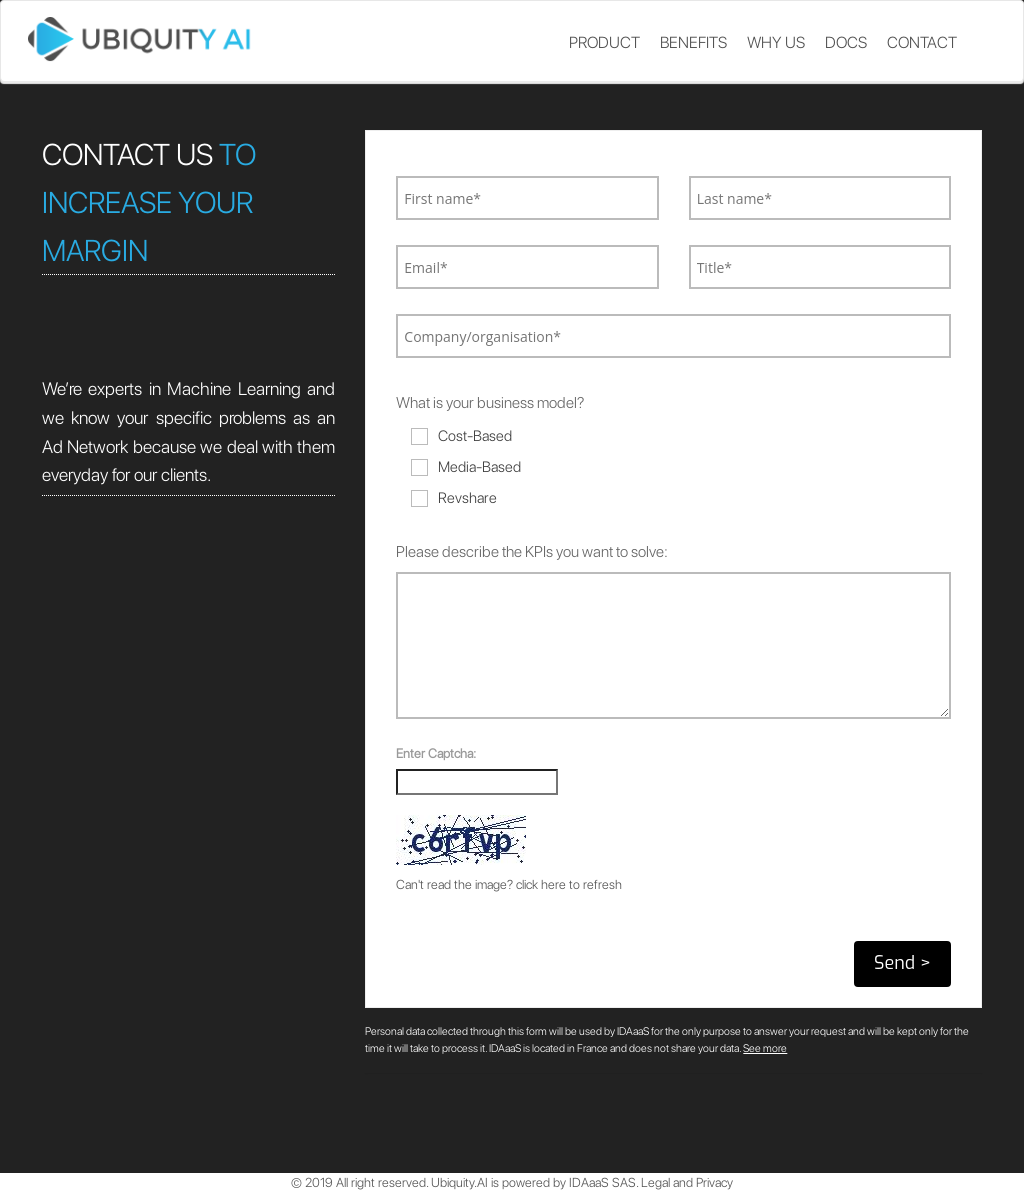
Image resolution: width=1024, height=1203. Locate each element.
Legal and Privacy (687, 1182)
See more (765, 1048)
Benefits (693, 42)
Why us (776, 42)
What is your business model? (490, 402)
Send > (902, 963)
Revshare (454, 498)
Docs (846, 42)
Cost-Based (461, 436)
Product (604, 42)
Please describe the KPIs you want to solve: (532, 551)
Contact (922, 42)
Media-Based (466, 467)
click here (541, 884)
